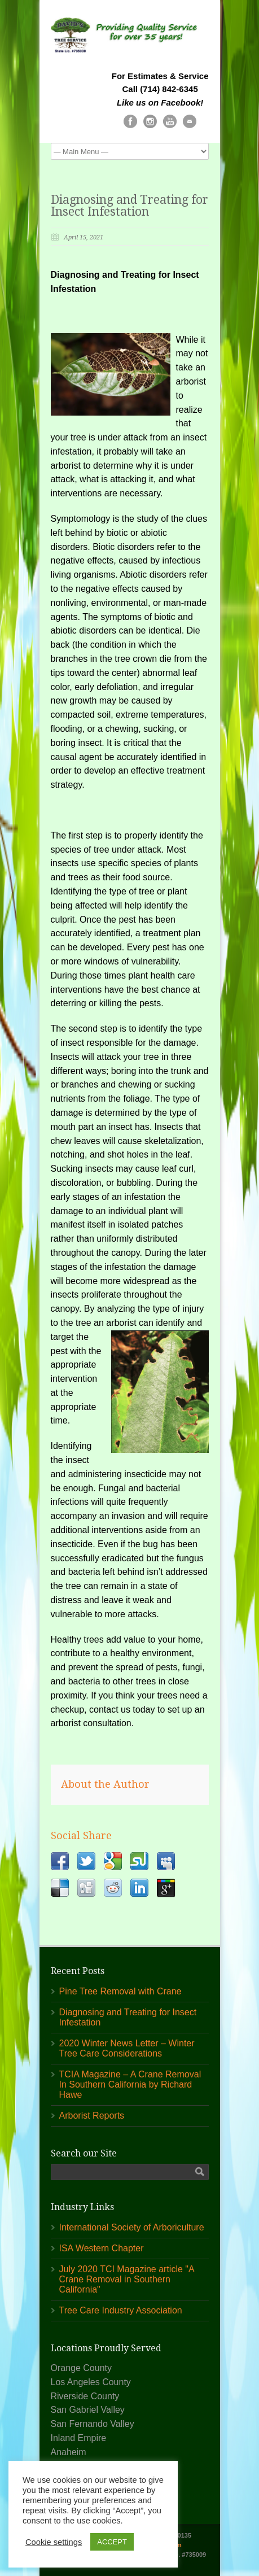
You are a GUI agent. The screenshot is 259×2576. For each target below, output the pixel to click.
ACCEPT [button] (112, 2542)
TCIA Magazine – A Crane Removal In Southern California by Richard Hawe (130, 2084)
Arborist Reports (92, 2115)
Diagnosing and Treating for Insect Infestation (129, 206)
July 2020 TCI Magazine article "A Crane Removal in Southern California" (126, 2279)
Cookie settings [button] (53, 2542)
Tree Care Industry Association (120, 2310)
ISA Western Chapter (101, 2248)
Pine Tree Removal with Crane (120, 1991)
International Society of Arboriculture (131, 2227)
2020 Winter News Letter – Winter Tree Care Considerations (127, 2048)
